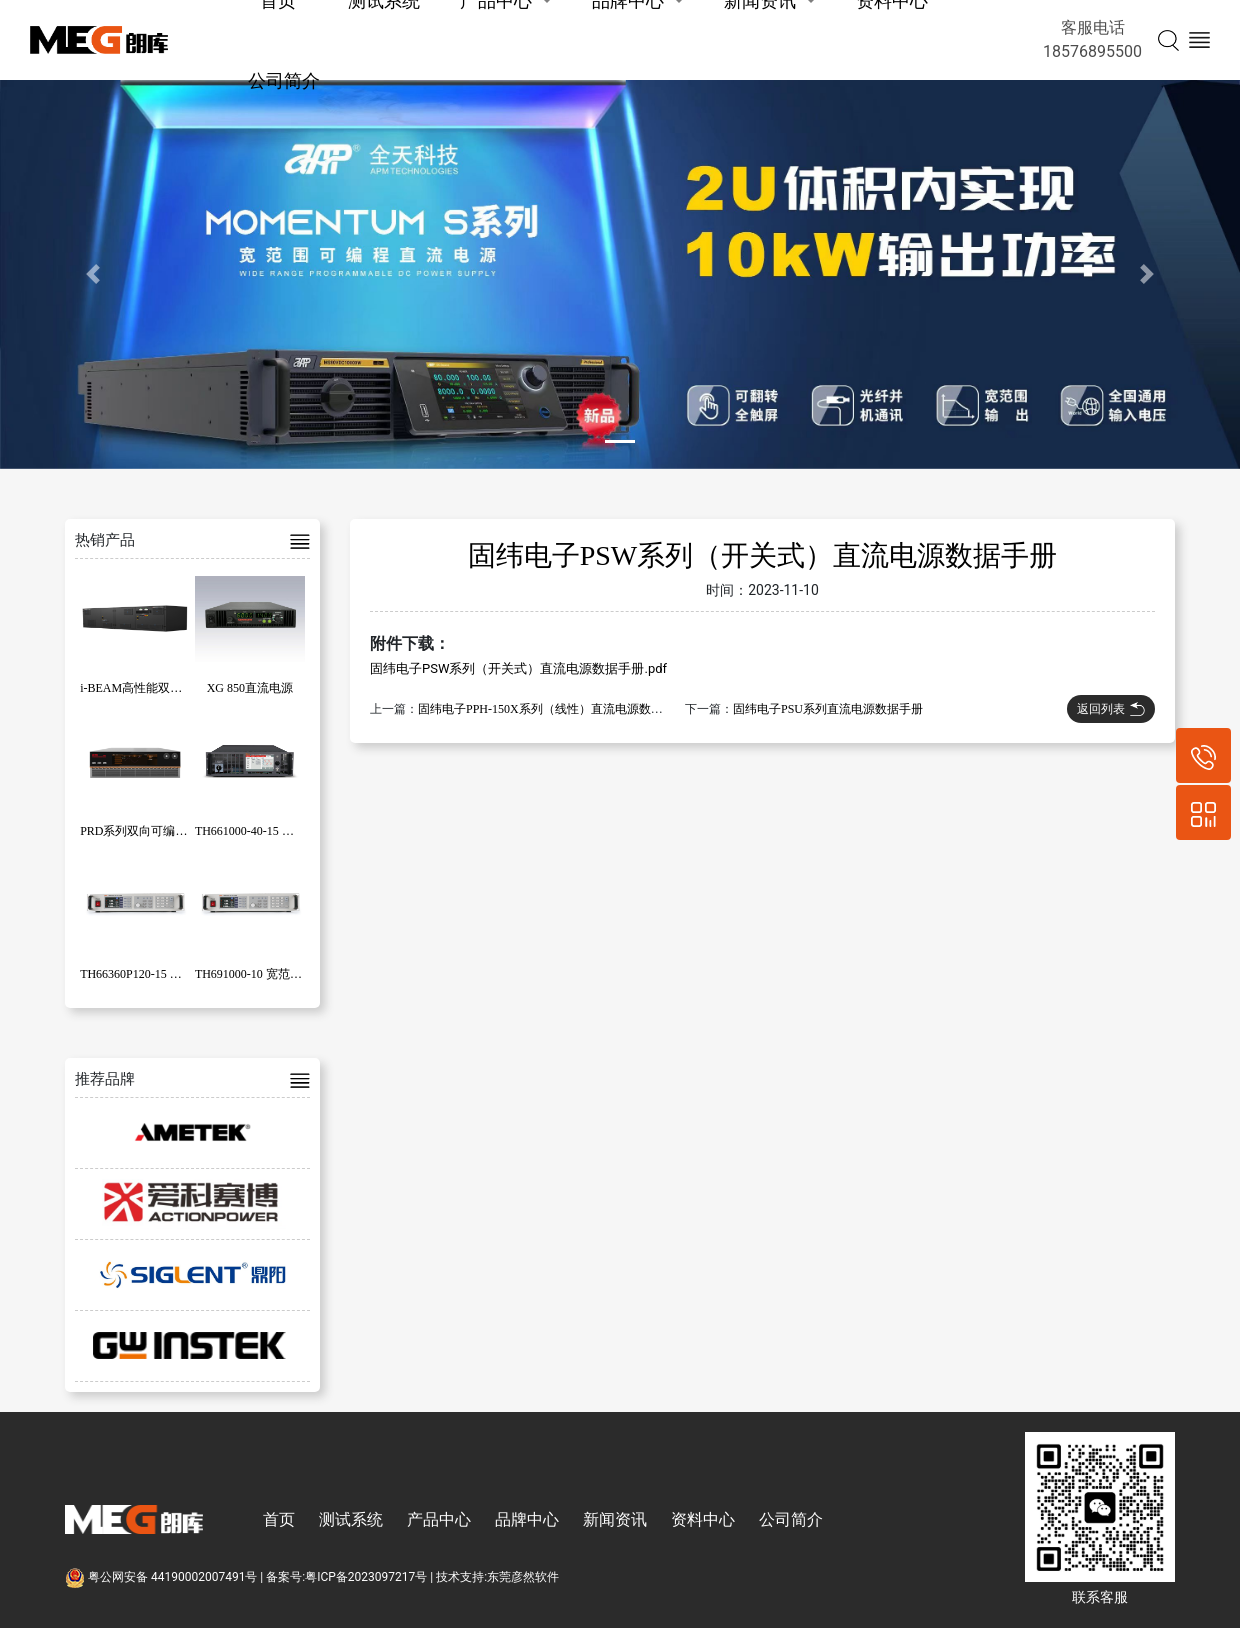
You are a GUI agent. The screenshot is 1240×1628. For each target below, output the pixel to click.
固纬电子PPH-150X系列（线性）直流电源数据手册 (552, 709)
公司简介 (284, 80)
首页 (279, 1519)
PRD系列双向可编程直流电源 (157, 831)
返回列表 (1111, 709)
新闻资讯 (615, 1519)
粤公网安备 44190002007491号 (162, 1577)
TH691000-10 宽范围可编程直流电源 (290, 974)
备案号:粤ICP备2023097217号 (346, 1577)
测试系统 (351, 1519)
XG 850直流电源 (250, 688)
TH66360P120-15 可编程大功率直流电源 (185, 974)
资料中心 (703, 1519)
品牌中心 (527, 1519)
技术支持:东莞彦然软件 (497, 1577)
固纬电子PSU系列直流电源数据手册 (828, 709)
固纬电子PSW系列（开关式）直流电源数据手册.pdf (518, 668)
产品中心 (439, 1519)
